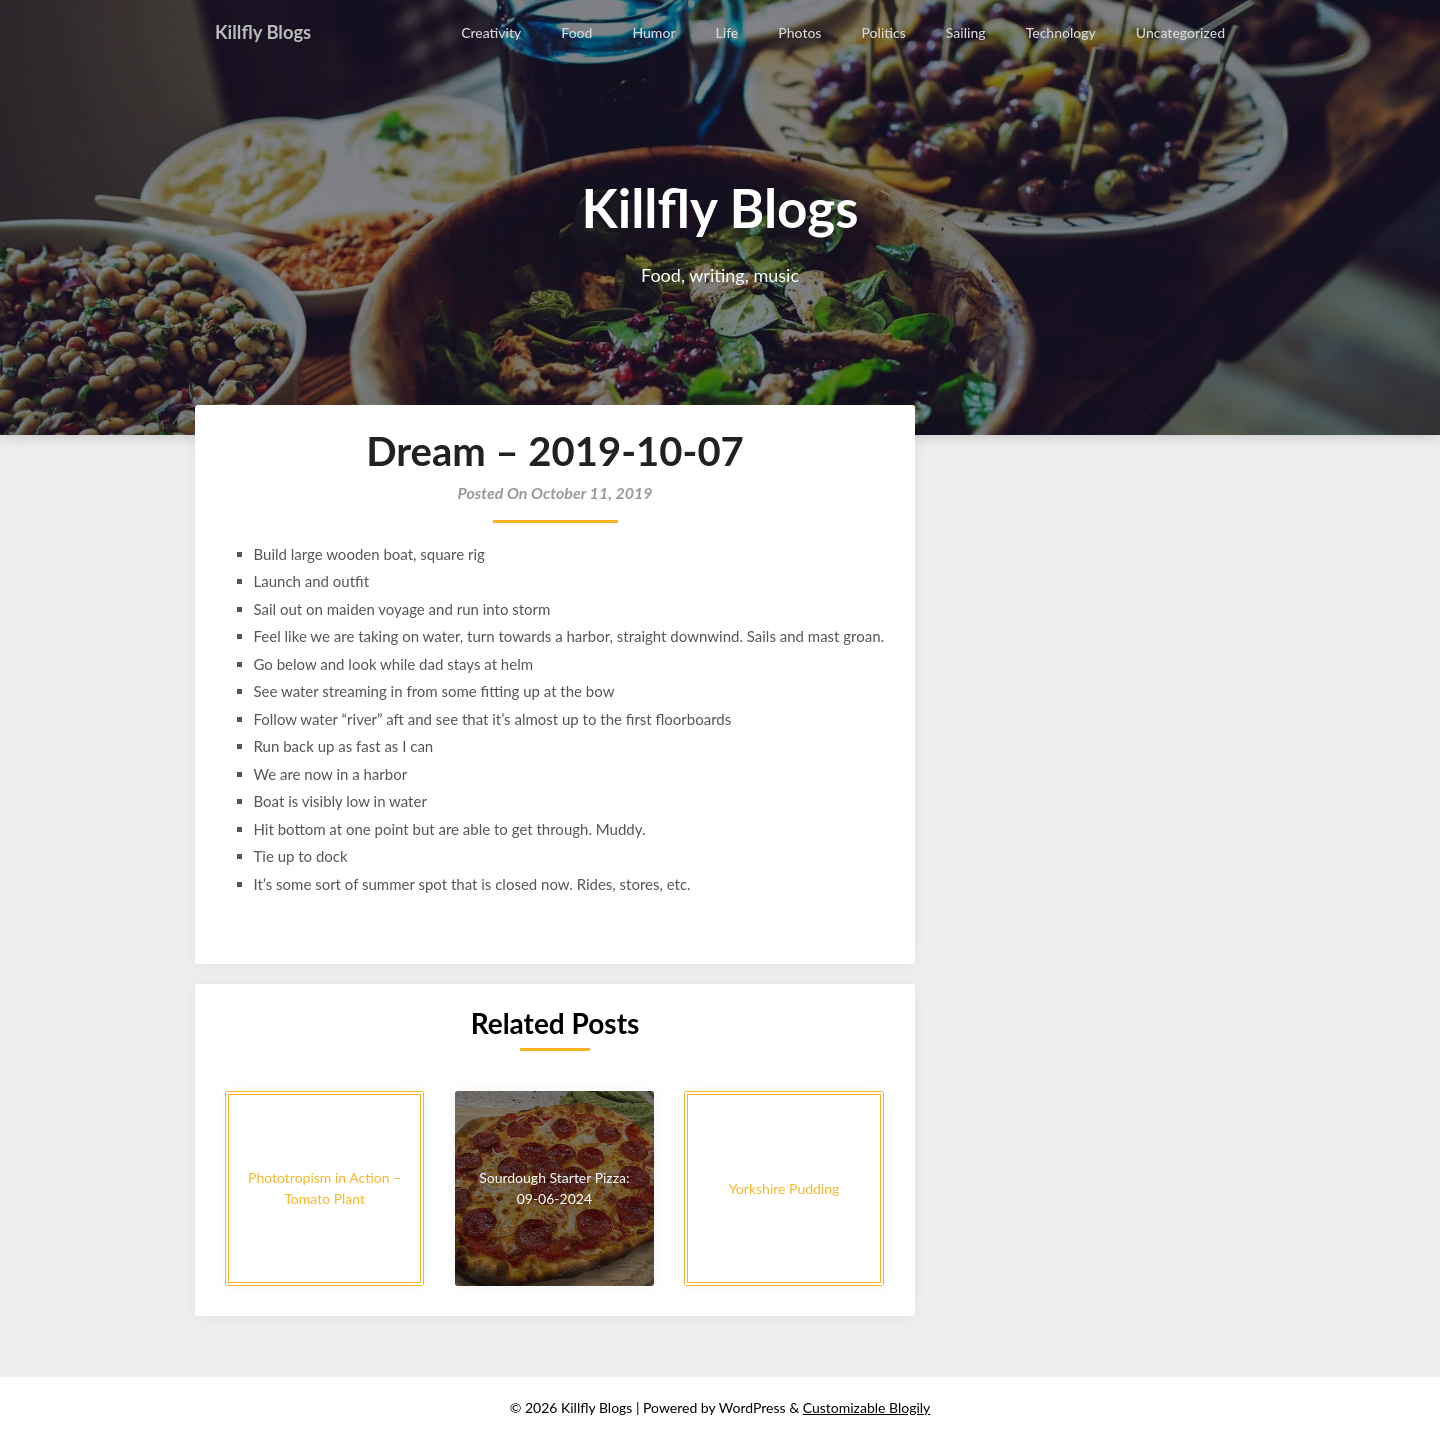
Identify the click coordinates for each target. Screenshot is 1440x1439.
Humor (655, 32)
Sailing (967, 32)
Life (728, 32)
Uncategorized (1180, 32)
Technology (1061, 32)
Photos (801, 32)
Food (578, 32)
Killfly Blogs (267, 32)
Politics (885, 32)
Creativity (493, 32)
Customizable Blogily (867, 1407)
